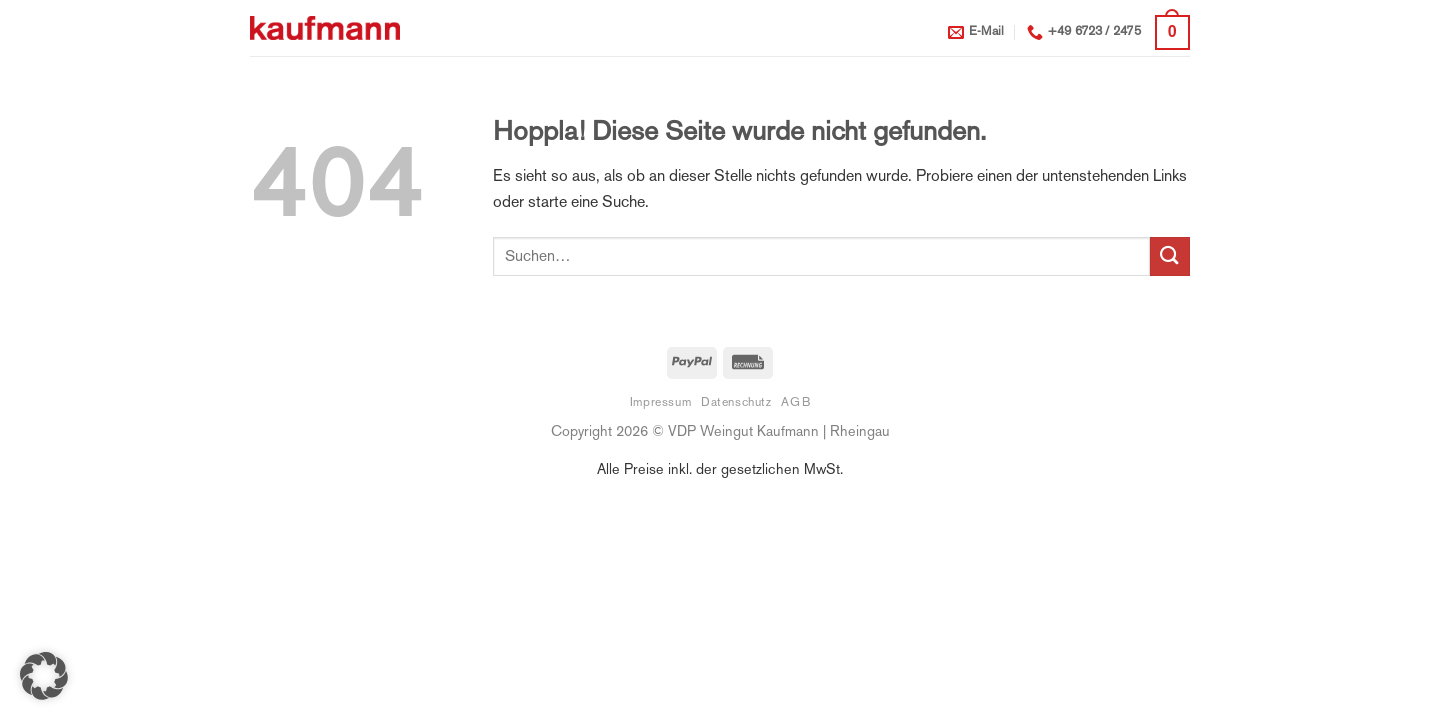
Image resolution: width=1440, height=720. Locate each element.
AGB (795, 403)
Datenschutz (736, 403)
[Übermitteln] (1170, 256)
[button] (1172, 32)
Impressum (661, 403)
